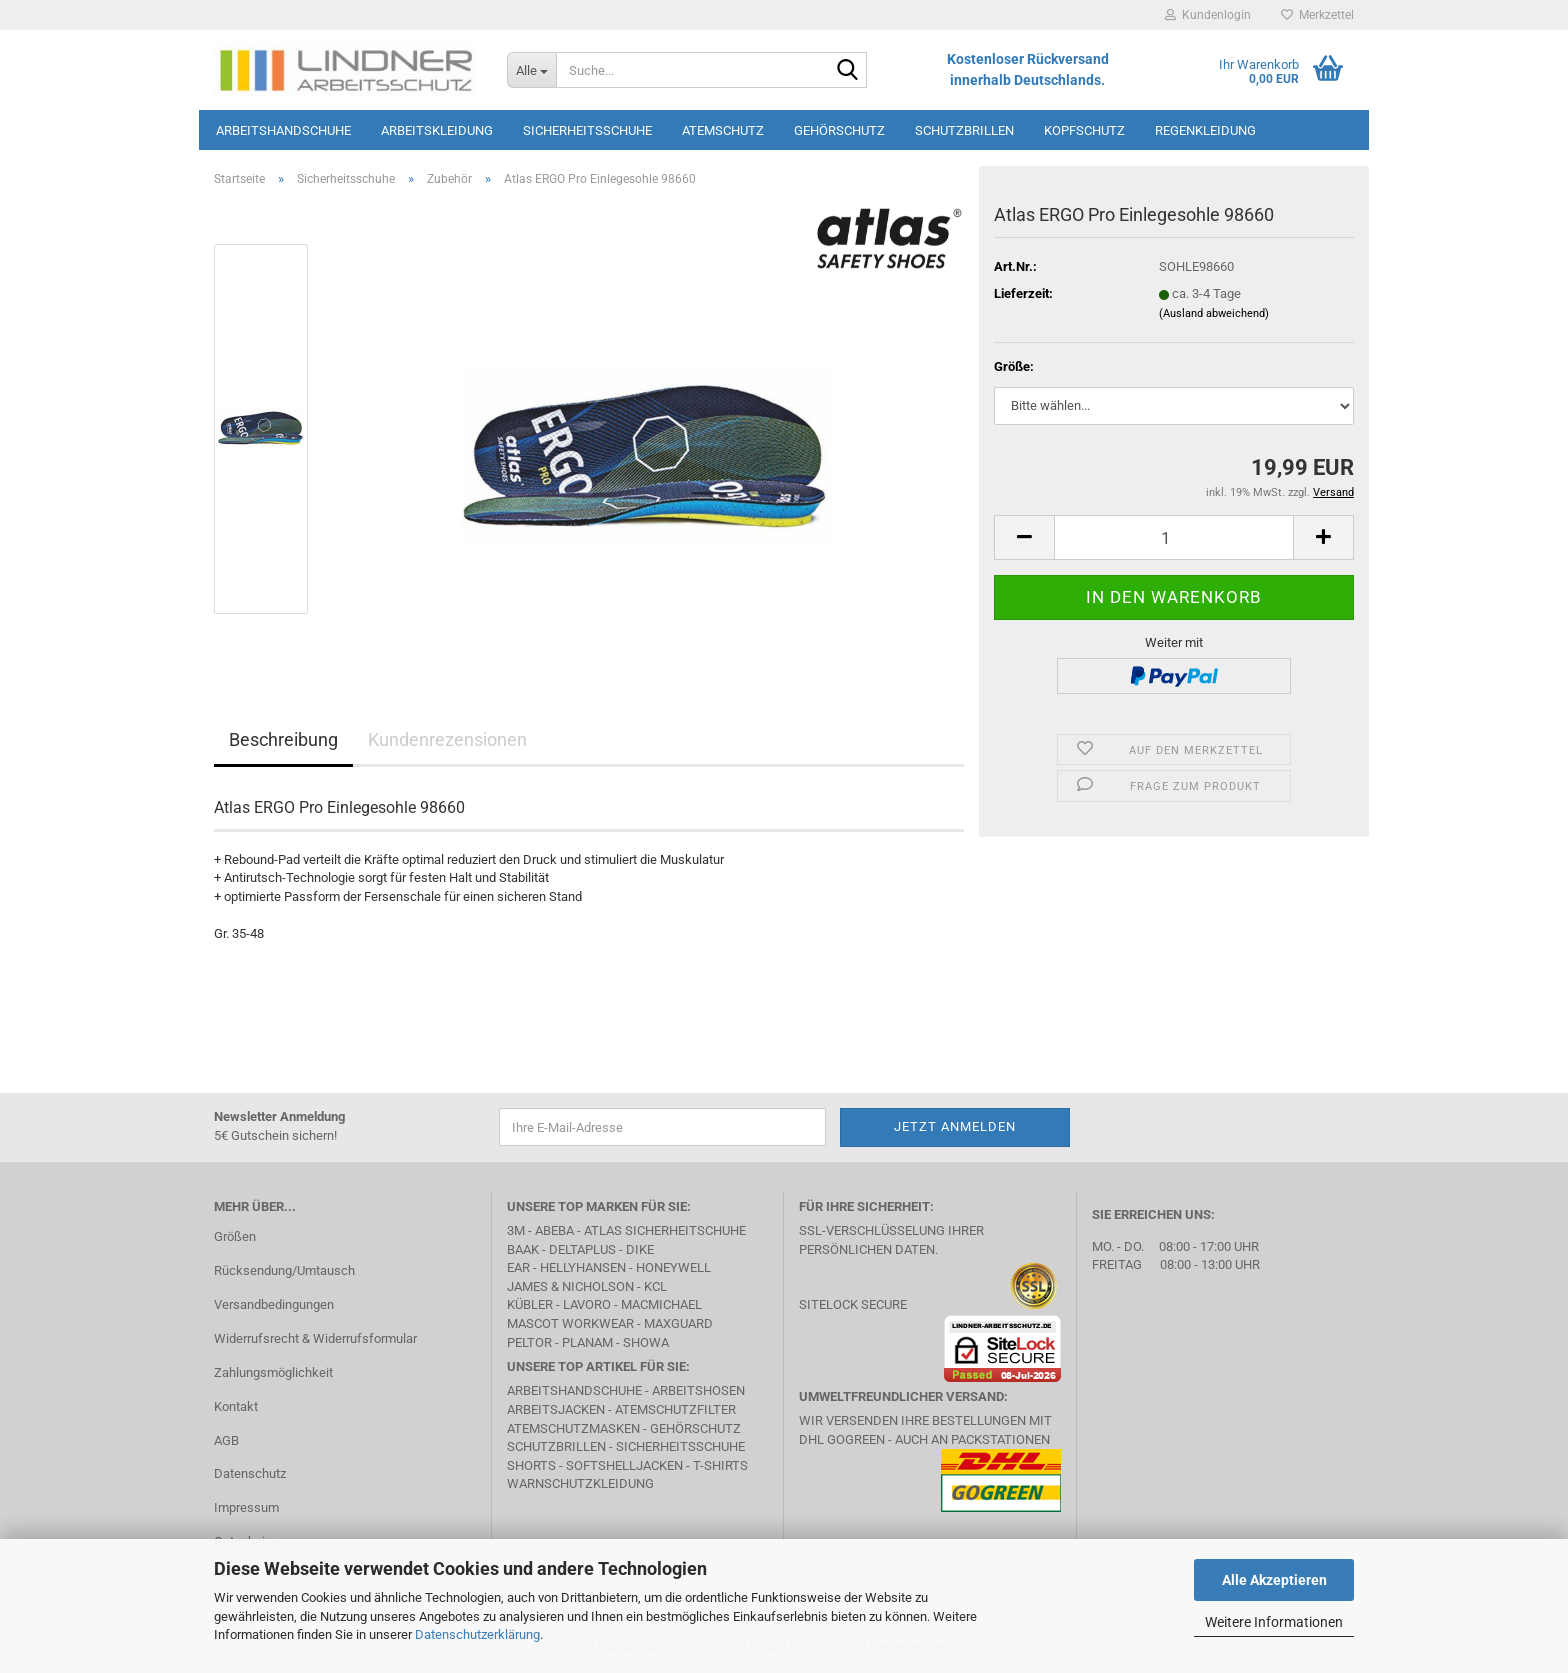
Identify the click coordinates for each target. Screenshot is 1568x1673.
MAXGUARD (678, 1323)
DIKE (640, 1249)
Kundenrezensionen (447, 739)
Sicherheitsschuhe (587, 130)
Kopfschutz (1084, 130)
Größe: (1014, 366)
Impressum (246, 1507)
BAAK (523, 1249)
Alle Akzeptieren (1274, 1580)
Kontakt (236, 1406)
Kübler (530, 1304)
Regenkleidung (1205, 130)
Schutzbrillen (964, 130)
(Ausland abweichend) (1214, 313)
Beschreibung (283, 739)
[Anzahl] (1174, 537)
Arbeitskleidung (437, 130)
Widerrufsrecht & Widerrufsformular (315, 1338)
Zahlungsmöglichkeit (273, 1372)
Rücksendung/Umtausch (284, 1270)
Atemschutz (723, 130)
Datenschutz (250, 1473)
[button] (1024, 537)
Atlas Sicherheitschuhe (665, 1230)
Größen (235, 1236)
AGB (226, 1440)
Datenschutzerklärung (477, 1634)
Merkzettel (1317, 15)
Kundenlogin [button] (1208, 15)
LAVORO (587, 1304)
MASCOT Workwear (570, 1323)
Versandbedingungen (274, 1304)
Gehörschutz (839, 130)
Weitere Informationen (1274, 1622)
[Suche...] (531, 70)
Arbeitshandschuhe (283, 130)
